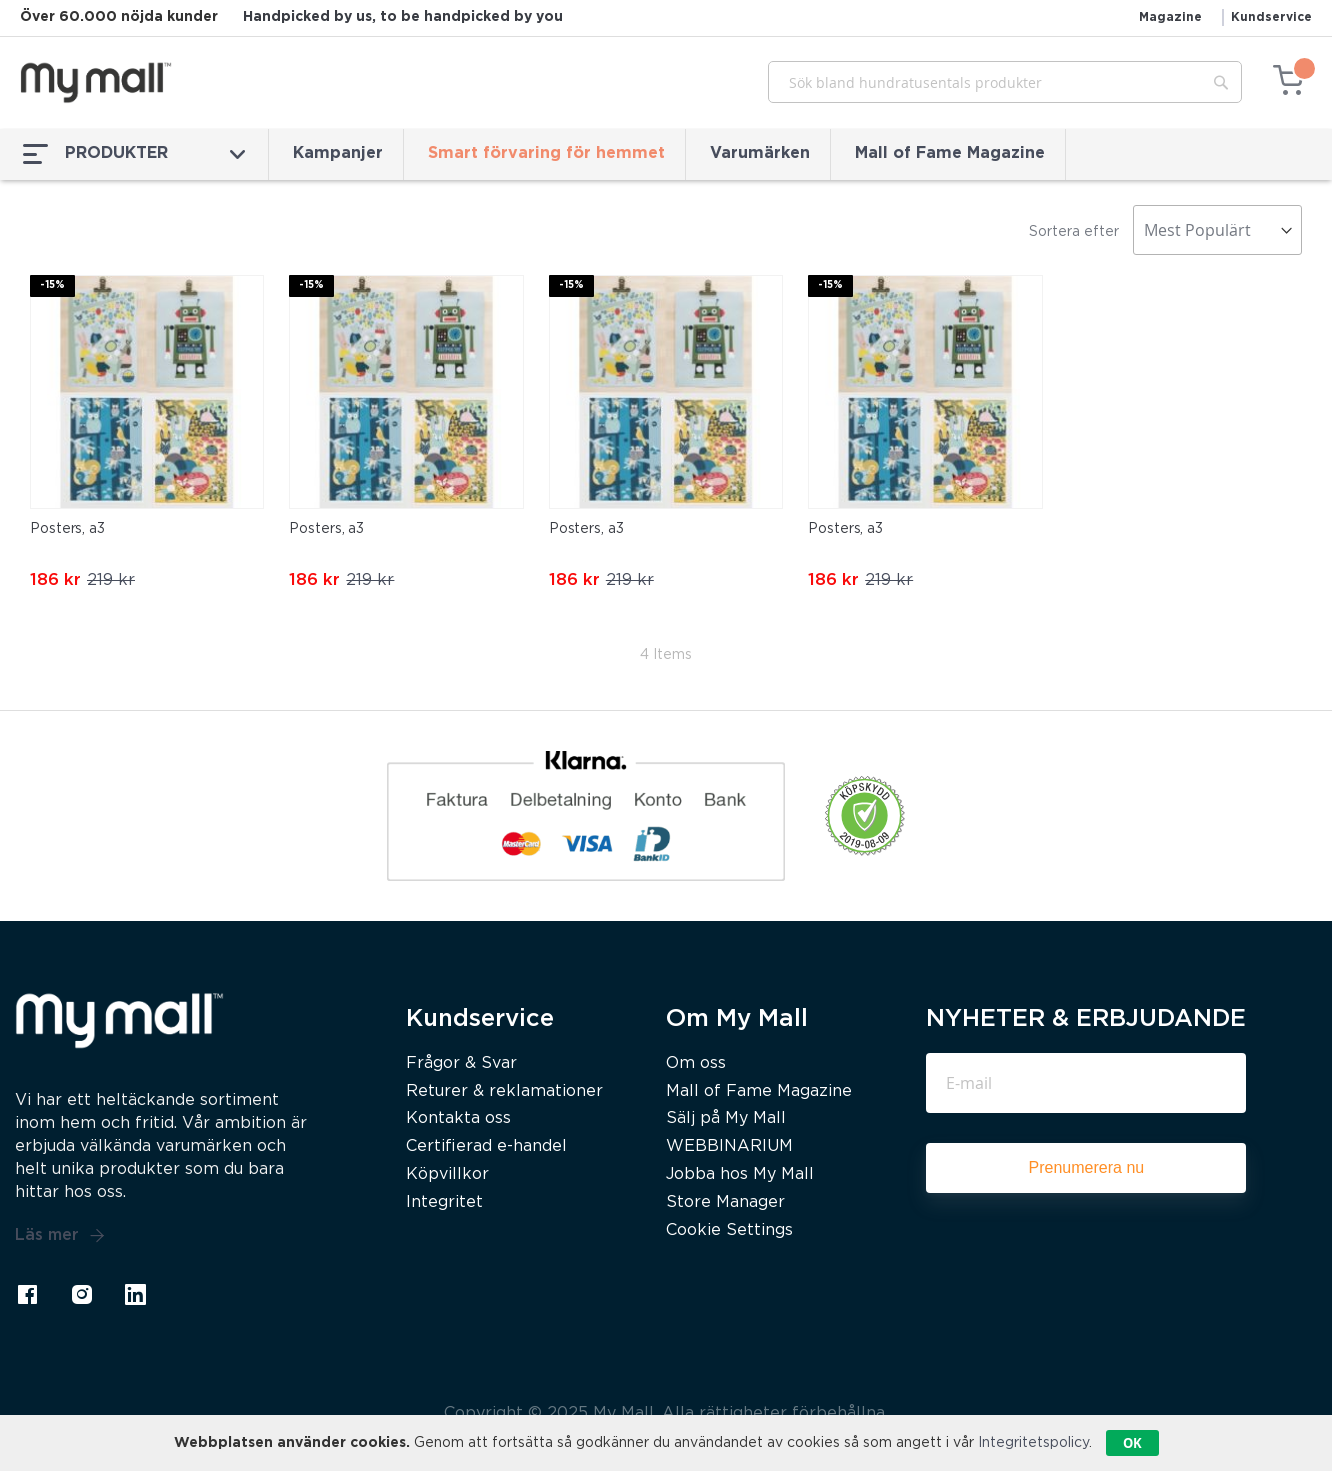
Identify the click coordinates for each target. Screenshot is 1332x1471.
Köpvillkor (447, 1174)
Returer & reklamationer (504, 1091)
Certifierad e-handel (486, 1146)
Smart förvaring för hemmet (546, 153)
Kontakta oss (458, 1118)
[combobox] (1005, 82)
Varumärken (760, 153)
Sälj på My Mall (726, 1118)
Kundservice (1271, 17)
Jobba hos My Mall (740, 1174)
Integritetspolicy (1033, 1443)
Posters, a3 (67, 529)
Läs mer (60, 1236)
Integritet (444, 1202)
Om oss (696, 1063)
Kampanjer (338, 153)
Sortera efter (1074, 232)
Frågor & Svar (461, 1063)
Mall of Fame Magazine (950, 153)
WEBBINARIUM (729, 1146)
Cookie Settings (729, 1230)
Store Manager (725, 1202)
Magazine (1170, 17)
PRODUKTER (134, 154)
